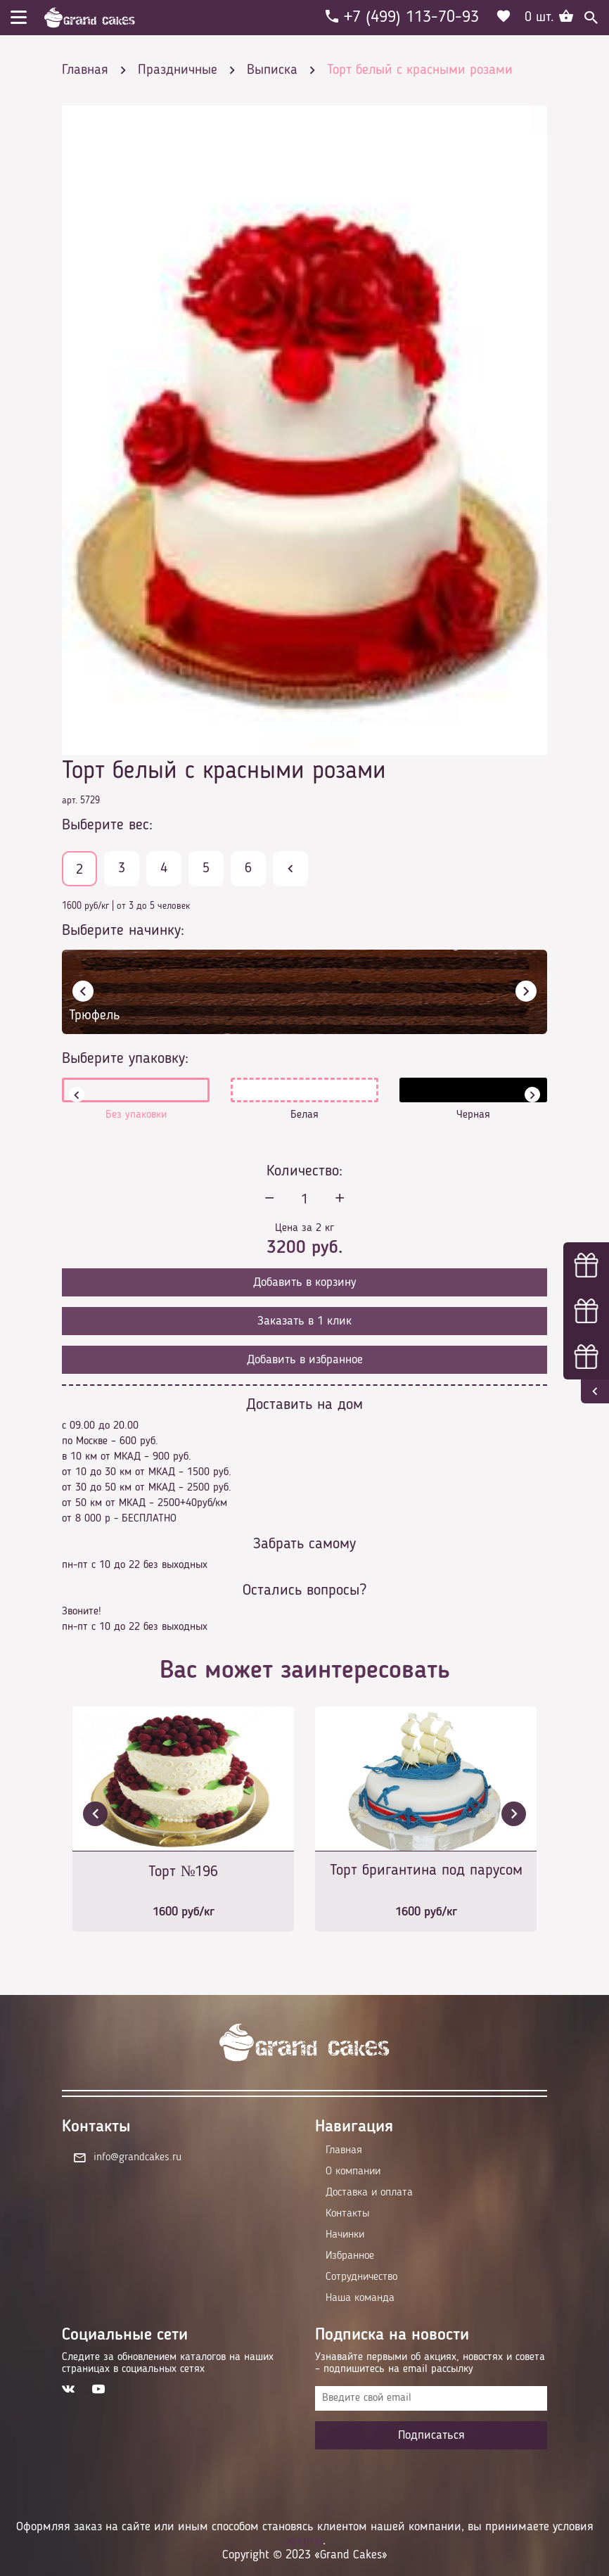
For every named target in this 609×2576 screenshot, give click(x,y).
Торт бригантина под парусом (426, 1870)
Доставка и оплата (369, 2192)
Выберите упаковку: (125, 1058)
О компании (353, 2171)
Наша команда (360, 2298)
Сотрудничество (361, 2277)
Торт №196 (183, 1872)
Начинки (345, 2234)
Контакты (347, 2213)
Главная (344, 2150)
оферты (303, 2540)
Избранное (350, 2256)
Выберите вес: (107, 825)
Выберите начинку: (123, 930)
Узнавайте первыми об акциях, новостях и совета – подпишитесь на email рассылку (430, 2363)
